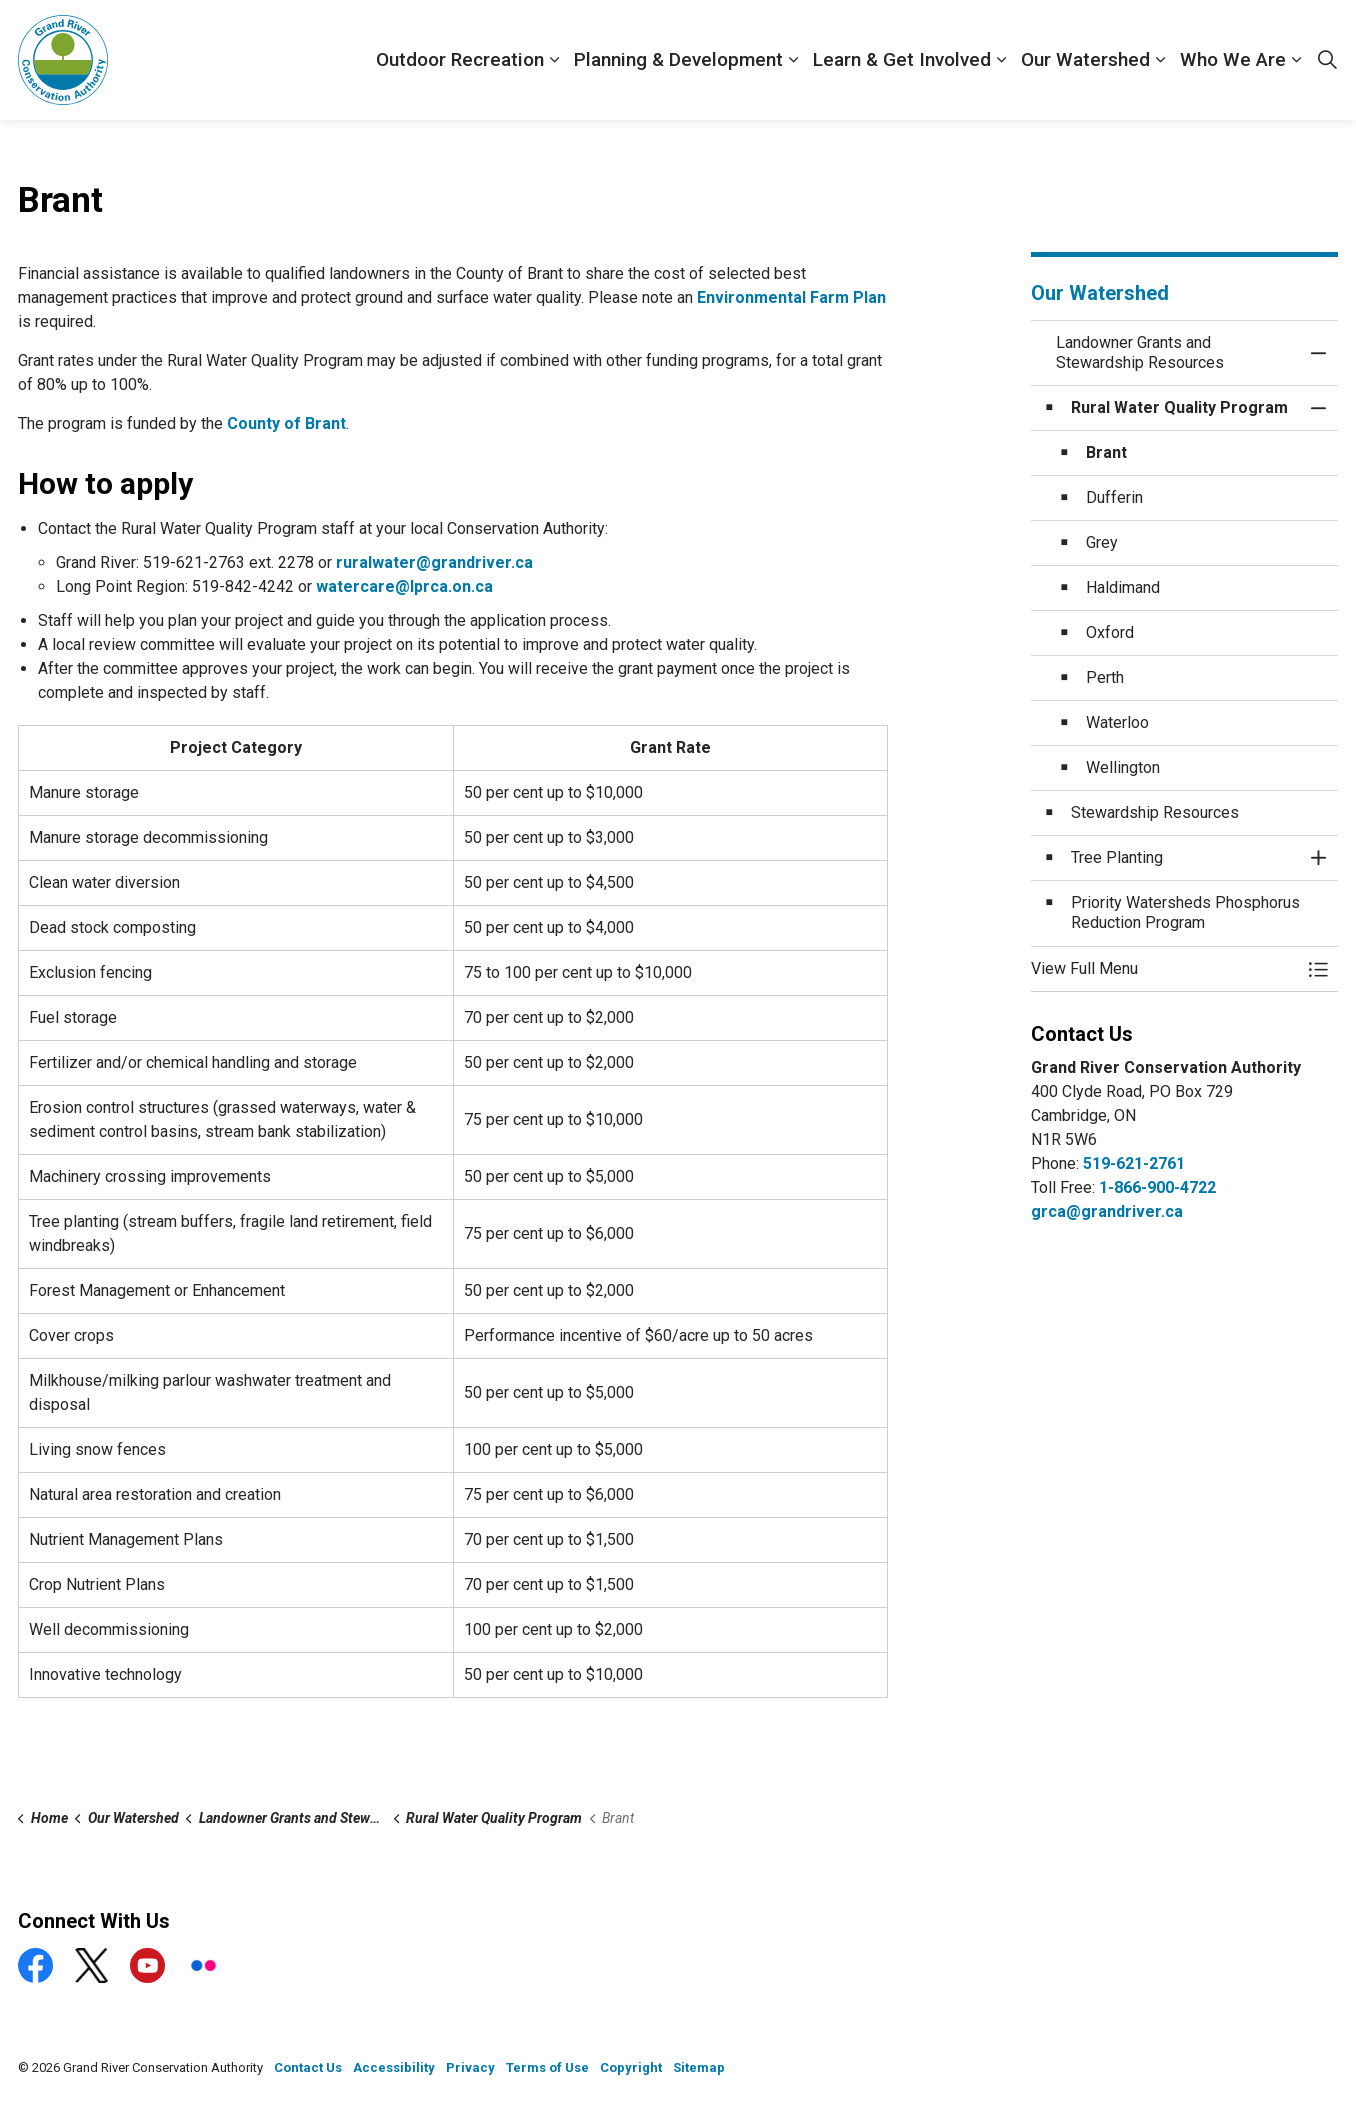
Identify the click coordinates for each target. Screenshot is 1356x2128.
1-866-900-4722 (1157, 1187)
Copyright (631, 2067)
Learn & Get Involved (902, 59)
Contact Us (308, 2067)
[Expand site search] (1327, 60)
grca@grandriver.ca (1107, 1211)
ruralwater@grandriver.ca (434, 562)
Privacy (470, 2067)
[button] (1165, 969)
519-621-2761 (1134, 1163)
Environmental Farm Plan (791, 297)
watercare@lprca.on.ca (404, 586)
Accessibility (394, 2067)
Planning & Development (678, 59)
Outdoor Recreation (460, 59)
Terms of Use (547, 2067)
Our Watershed (1085, 59)
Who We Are (1233, 59)
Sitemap (699, 2067)
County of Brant (286, 423)
